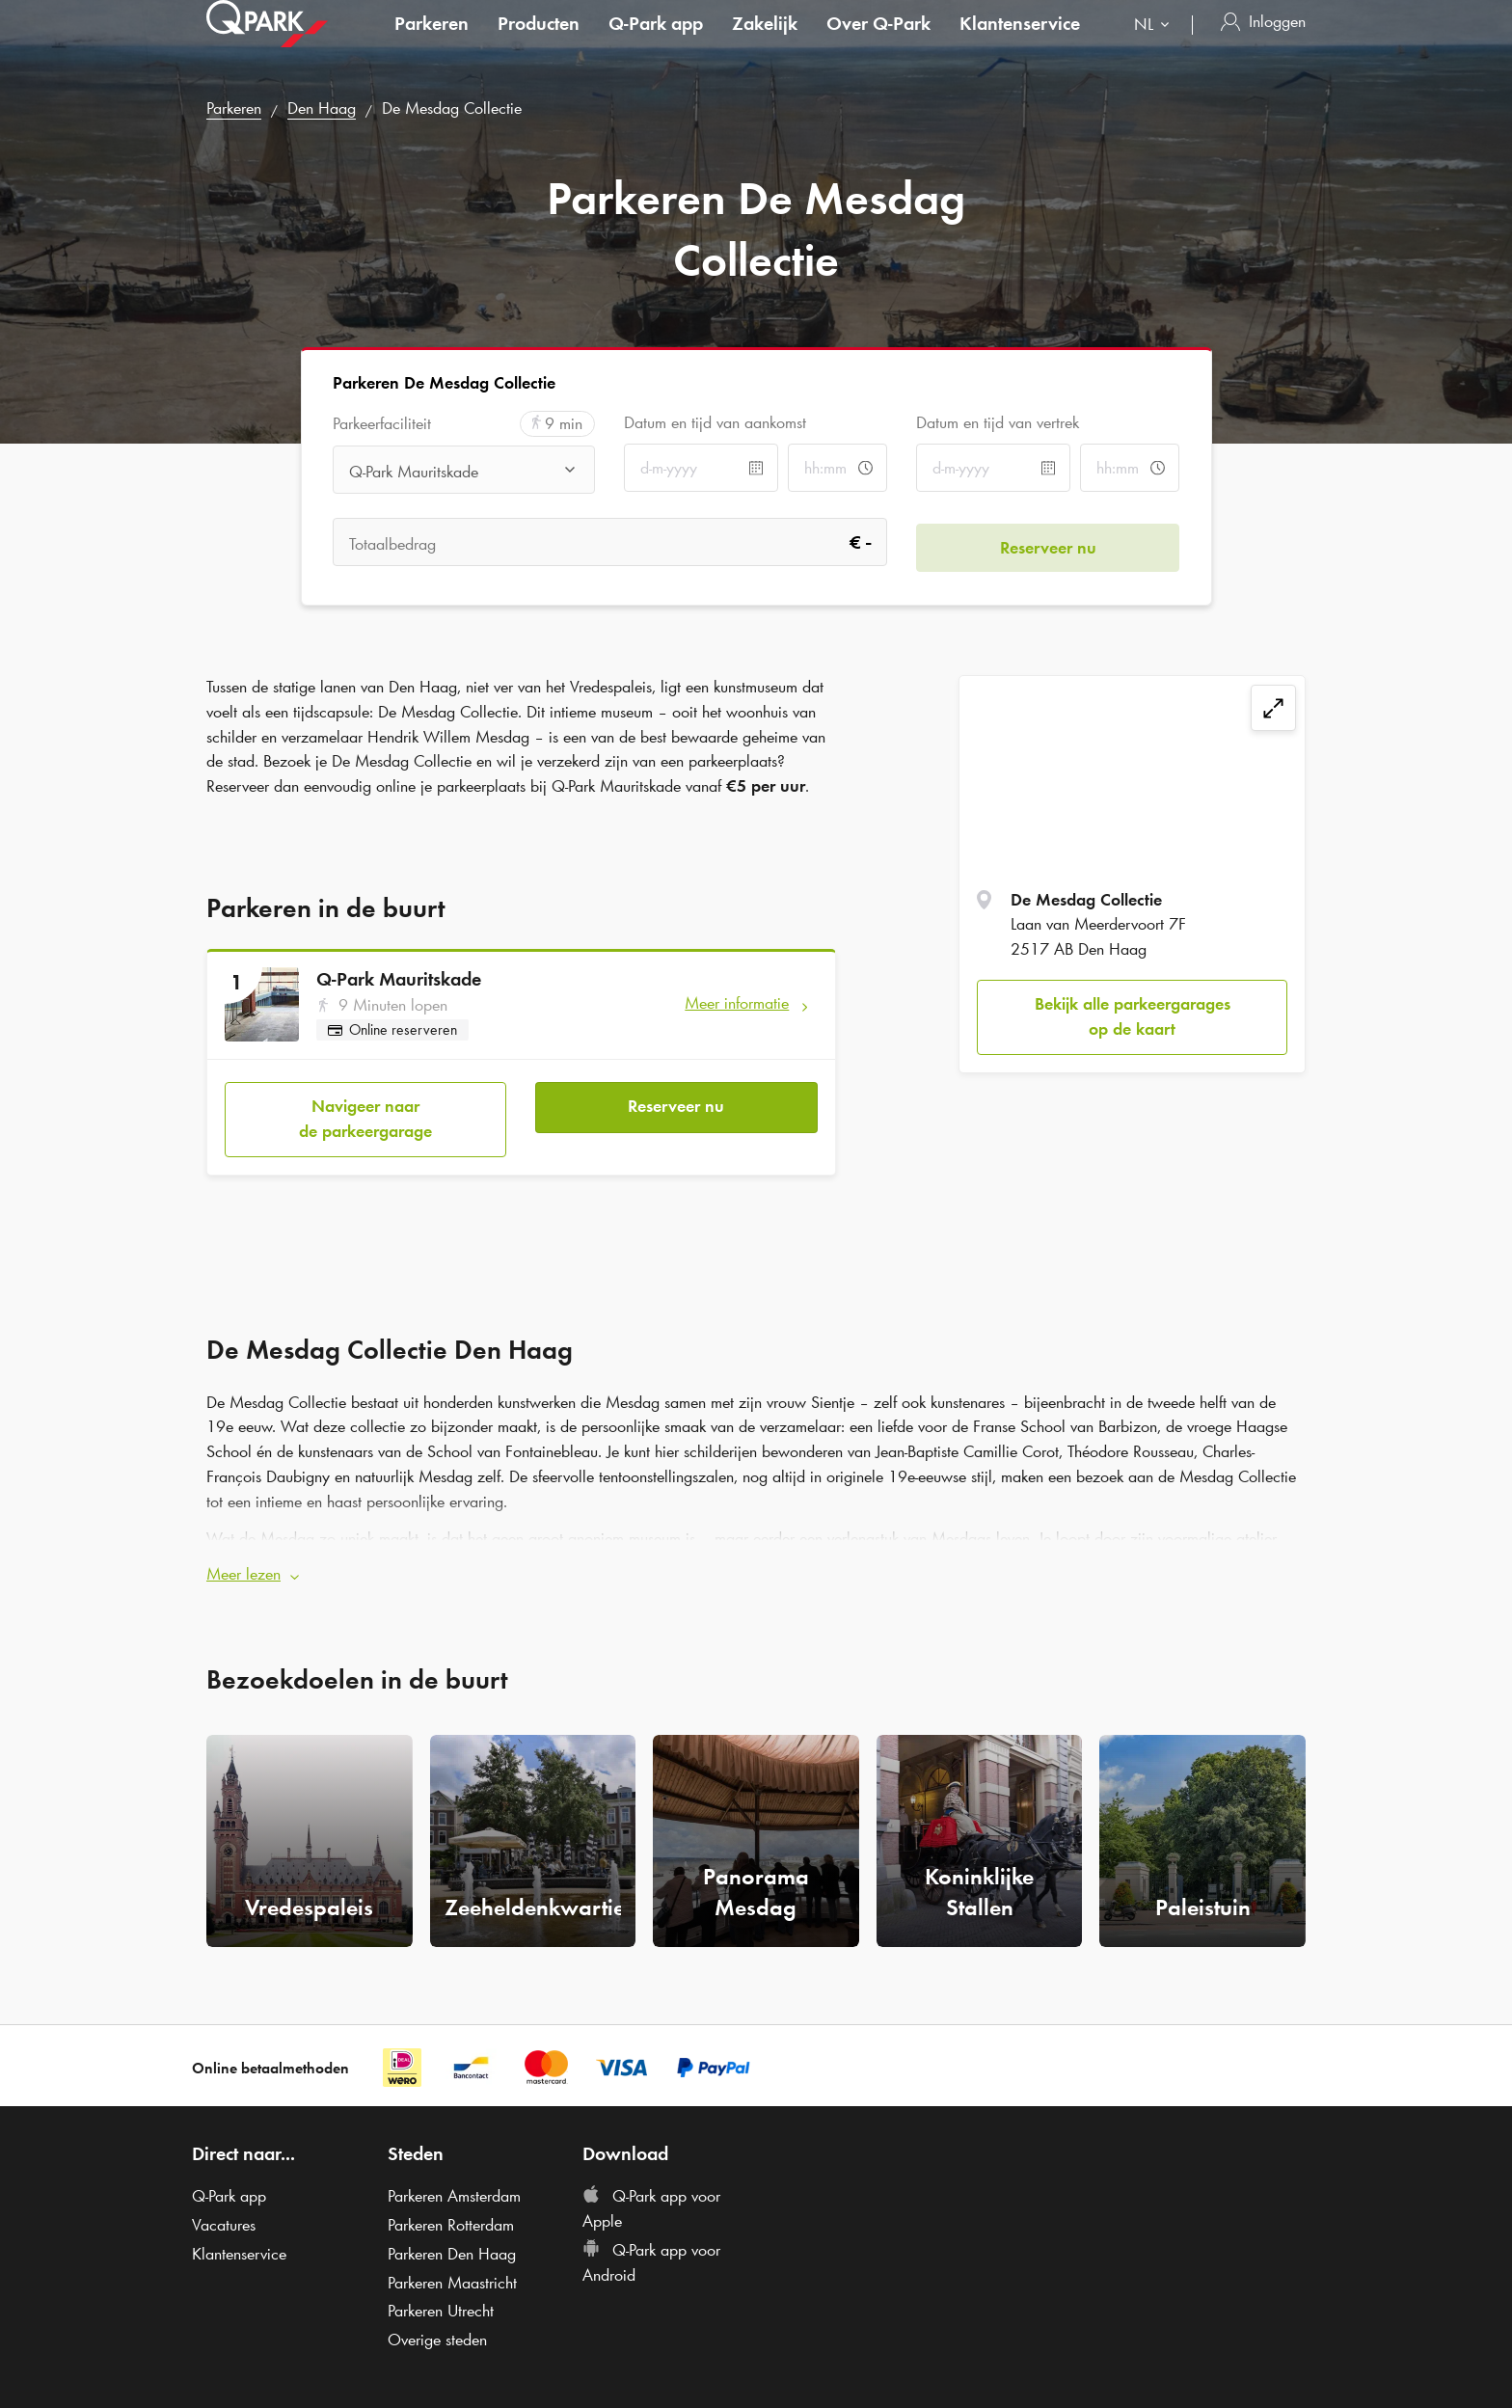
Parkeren (431, 42)
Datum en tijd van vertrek (997, 422)
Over (878, 42)
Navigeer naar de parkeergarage (365, 1114)
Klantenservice (1019, 42)
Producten (539, 42)
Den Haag (321, 108)
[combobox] (1155, 46)
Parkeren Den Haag (452, 2244)
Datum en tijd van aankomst (715, 422)
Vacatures (224, 2215)
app (655, 42)
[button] (756, 1565)
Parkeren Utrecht (441, 2301)
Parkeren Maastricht (452, 2273)
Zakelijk (764, 42)
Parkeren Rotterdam (451, 2215)
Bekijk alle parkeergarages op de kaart (1132, 1016)
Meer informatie (737, 1003)
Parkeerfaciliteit (382, 424)
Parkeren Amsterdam (454, 2187)
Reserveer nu (676, 1101)
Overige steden (437, 2329)
